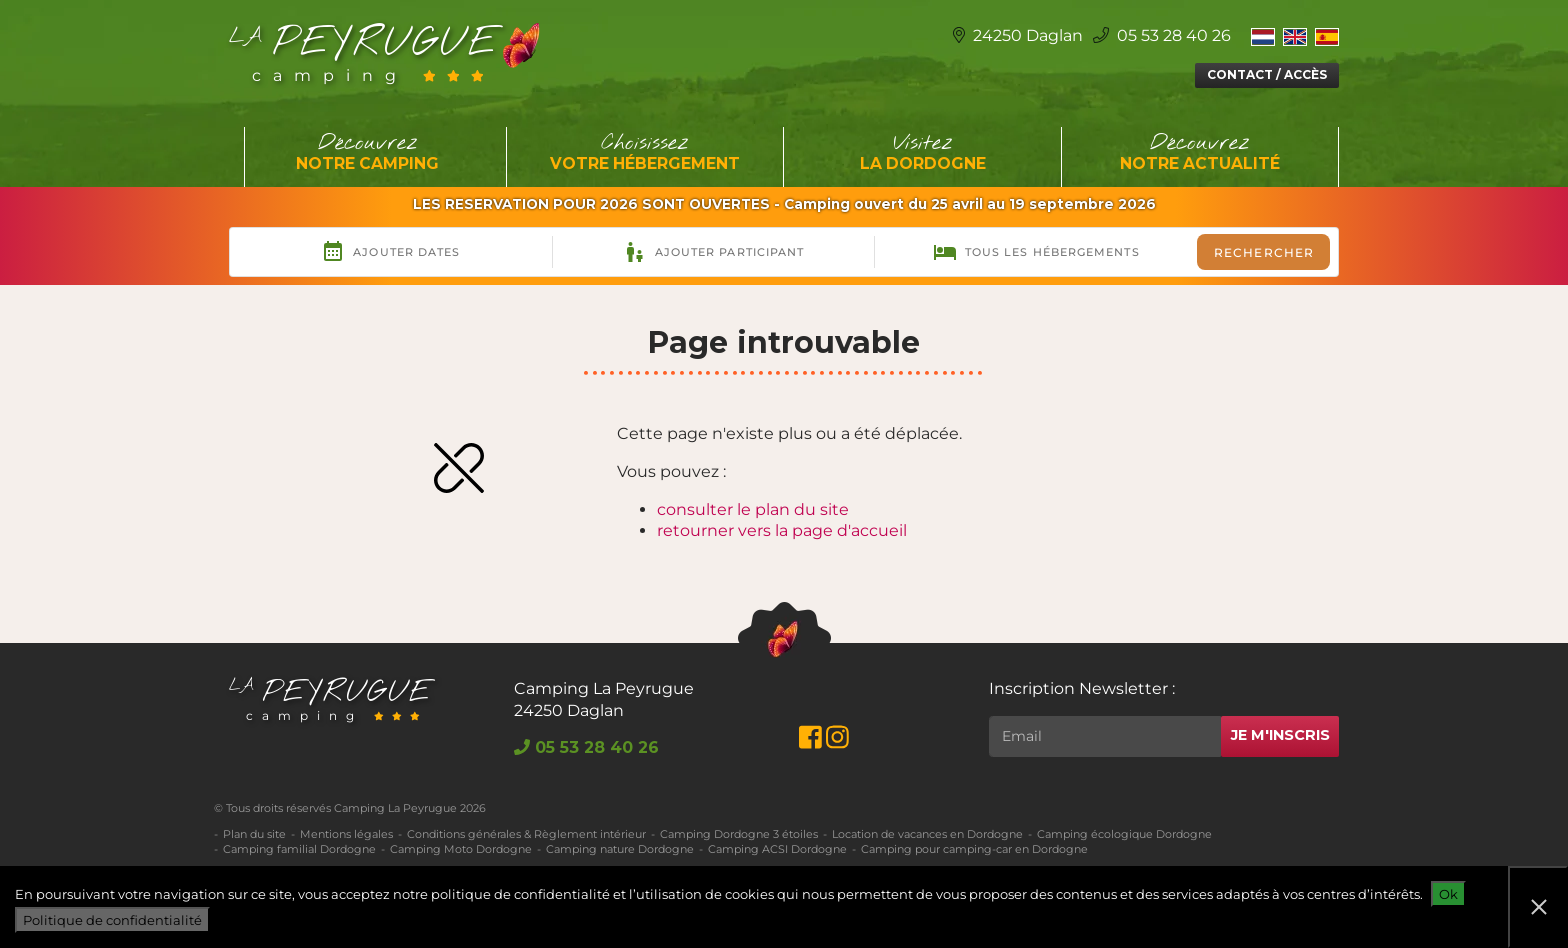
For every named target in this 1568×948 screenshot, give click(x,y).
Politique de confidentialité (112, 920)
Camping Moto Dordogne (461, 849)
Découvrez (368, 153)
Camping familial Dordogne (299, 849)
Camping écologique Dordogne (1124, 834)
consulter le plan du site (753, 509)
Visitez (923, 153)
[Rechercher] (1105, 736)
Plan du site (254, 834)
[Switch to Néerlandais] (1263, 36)
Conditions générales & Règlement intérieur (526, 834)
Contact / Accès (1267, 74)
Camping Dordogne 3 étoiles (739, 834)
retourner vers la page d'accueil (782, 530)
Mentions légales (346, 834)
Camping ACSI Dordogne (777, 849)
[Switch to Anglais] (1295, 36)
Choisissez (646, 153)
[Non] (1538, 907)
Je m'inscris (1280, 735)
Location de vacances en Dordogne (927, 834)
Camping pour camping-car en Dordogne (974, 849)
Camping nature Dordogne (620, 849)
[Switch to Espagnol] (1327, 36)
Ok (1448, 894)
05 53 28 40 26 (1162, 35)
